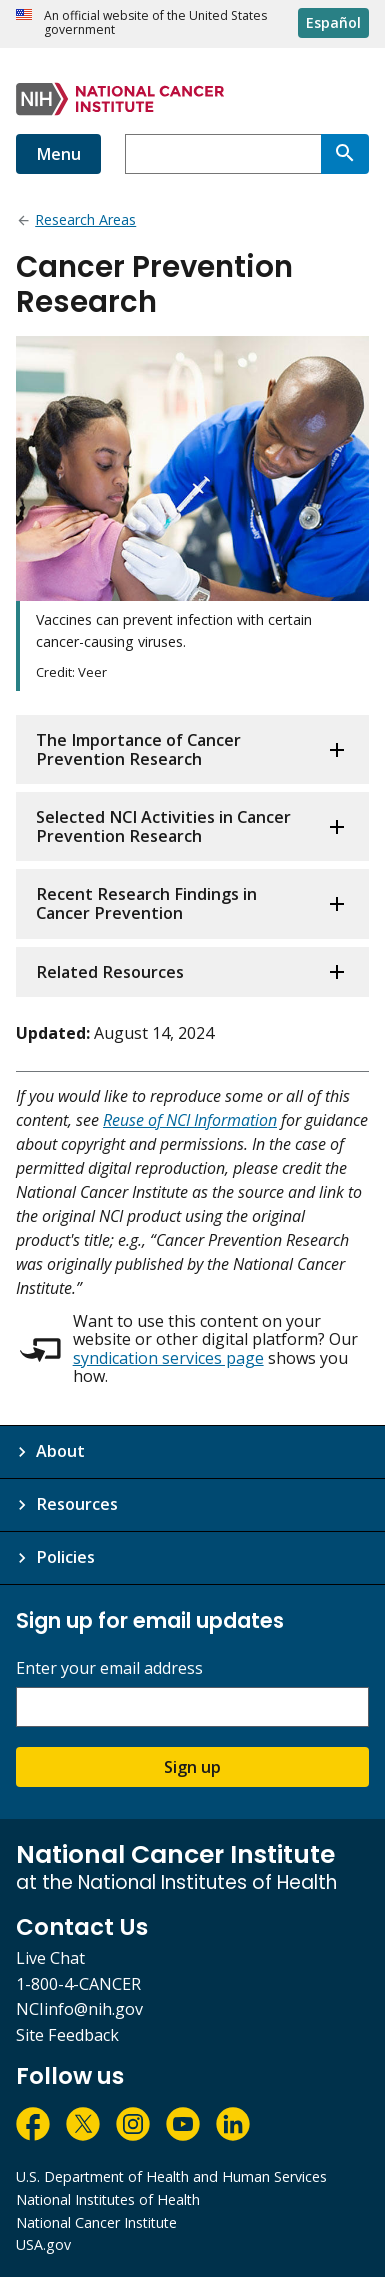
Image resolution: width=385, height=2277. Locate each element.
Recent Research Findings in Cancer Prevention (146, 903)
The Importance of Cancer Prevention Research (138, 749)
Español (333, 22)
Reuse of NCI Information (190, 1120)
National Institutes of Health (108, 2199)
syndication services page (168, 1358)
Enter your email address (109, 1668)
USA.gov (43, 2244)
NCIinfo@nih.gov (79, 2009)
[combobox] (223, 154)
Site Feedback (67, 2035)
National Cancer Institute (96, 2222)
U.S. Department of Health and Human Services (171, 2176)
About (60, 1451)
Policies (65, 1557)
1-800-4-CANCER (78, 1984)
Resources (77, 1504)
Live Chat (50, 1958)
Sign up (192, 1767)
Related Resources (110, 972)
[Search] (345, 154)
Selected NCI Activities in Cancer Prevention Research (163, 826)
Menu (58, 154)
